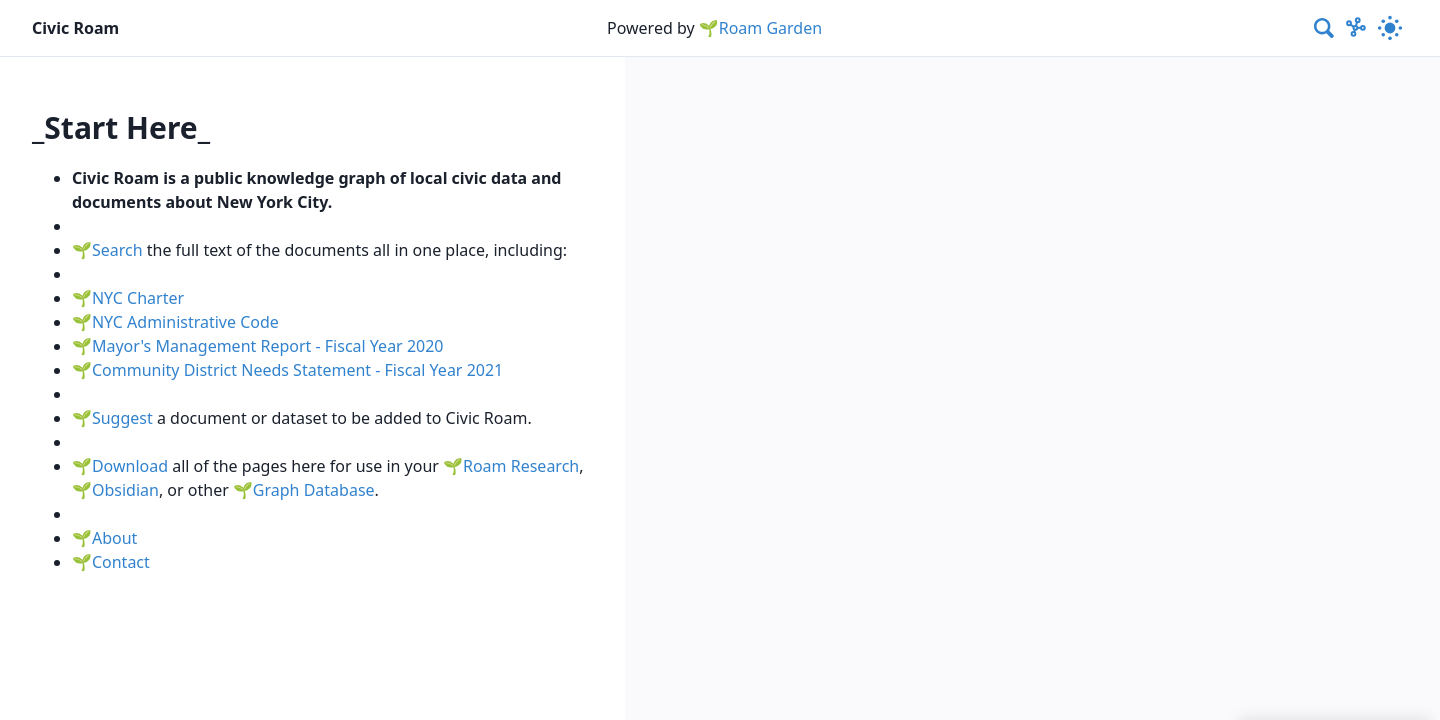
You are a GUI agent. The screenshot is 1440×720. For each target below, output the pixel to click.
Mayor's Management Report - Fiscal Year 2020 (268, 346)
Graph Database (314, 490)
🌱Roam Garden (760, 28)
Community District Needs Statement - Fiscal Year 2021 (297, 370)
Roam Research (521, 466)
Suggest (122, 418)
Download (130, 466)
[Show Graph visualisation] (1356, 28)
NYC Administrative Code (185, 322)
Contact (121, 562)
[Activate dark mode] (1390, 28)
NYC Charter (138, 298)
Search (117, 250)
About (114, 538)
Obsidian (125, 490)
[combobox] (1325, 28)
